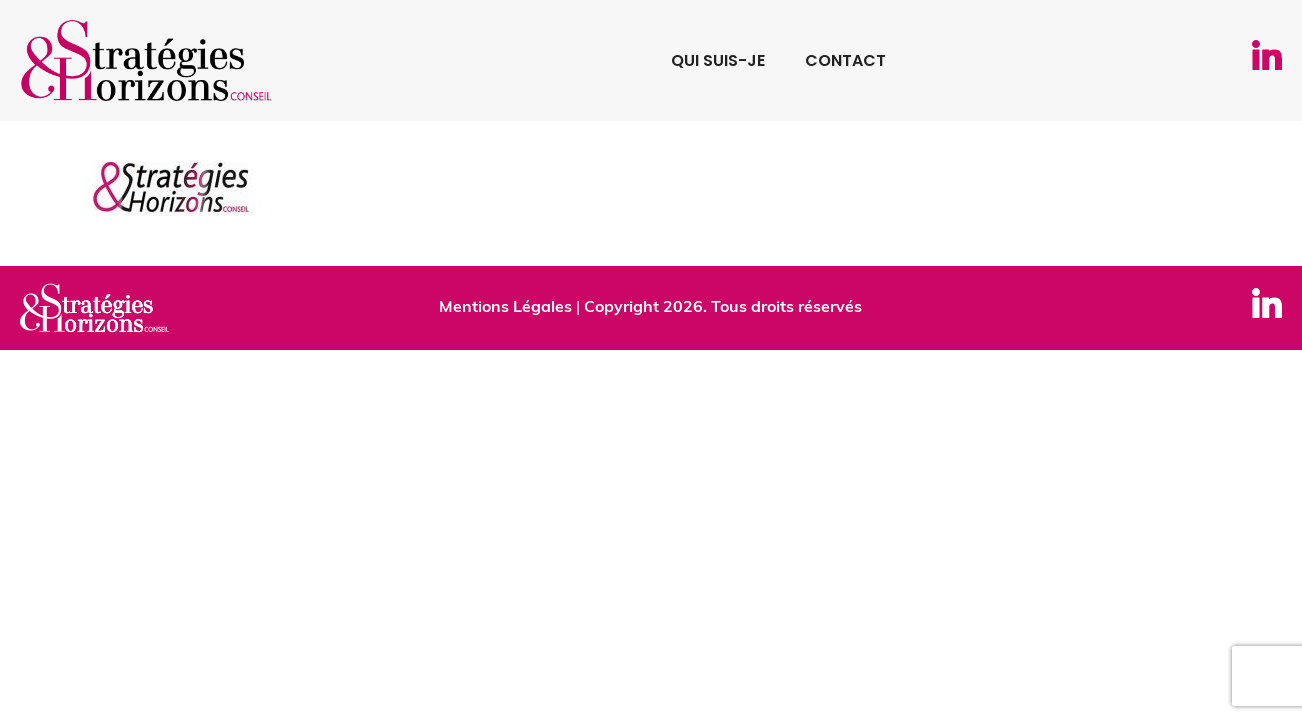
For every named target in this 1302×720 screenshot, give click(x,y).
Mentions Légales (505, 308)
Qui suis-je (718, 60)
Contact (845, 60)
